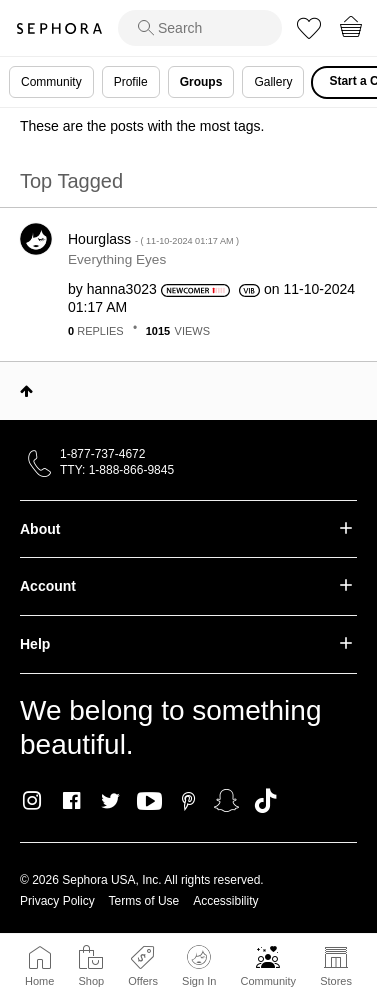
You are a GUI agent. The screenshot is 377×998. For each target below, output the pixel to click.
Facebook (71, 801)
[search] (200, 28)
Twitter (110, 801)
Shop (91, 981)
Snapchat (226, 801)
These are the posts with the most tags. (142, 126)
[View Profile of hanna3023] (122, 289)
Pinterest (188, 801)
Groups (201, 82)
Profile (131, 82)
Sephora (59, 28)
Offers (143, 981)
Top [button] (26, 391)
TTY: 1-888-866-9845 (117, 470)
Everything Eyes (117, 259)
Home (39, 981)
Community (268, 981)
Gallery (273, 82)
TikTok (265, 801)
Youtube (149, 802)
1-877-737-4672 (102, 454)
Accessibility (225, 901)
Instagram (32, 801)
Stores (336, 981)
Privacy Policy (57, 901)
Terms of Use (144, 901)
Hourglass (153, 239)
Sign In (199, 966)
